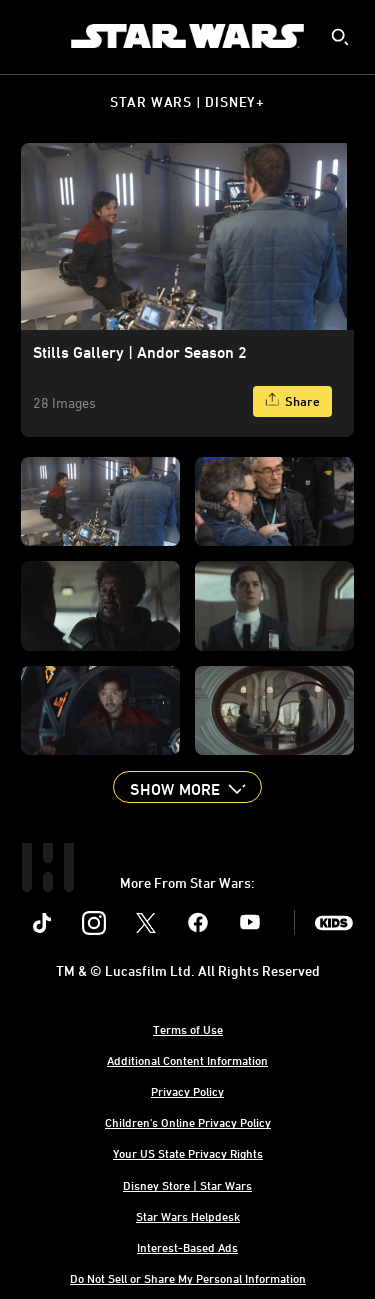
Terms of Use (188, 1029)
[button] (187, 787)
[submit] (340, 37)
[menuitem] (32, 36)
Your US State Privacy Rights (188, 1153)
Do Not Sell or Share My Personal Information (188, 1278)
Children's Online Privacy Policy (188, 1122)
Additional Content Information (187, 1060)
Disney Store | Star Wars (187, 1185)
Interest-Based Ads (187, 1247)
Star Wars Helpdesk (188, 1216)
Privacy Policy (187, 1091)
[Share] (292, 401)
